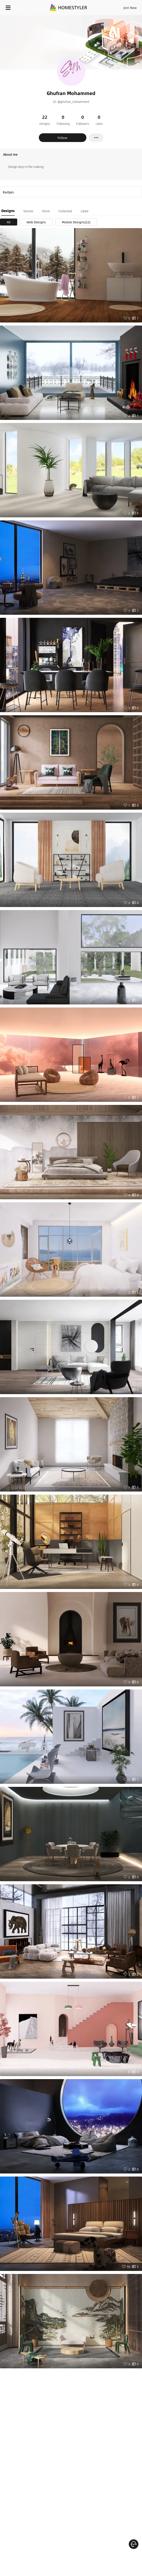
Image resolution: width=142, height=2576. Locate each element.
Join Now (130, 7)
